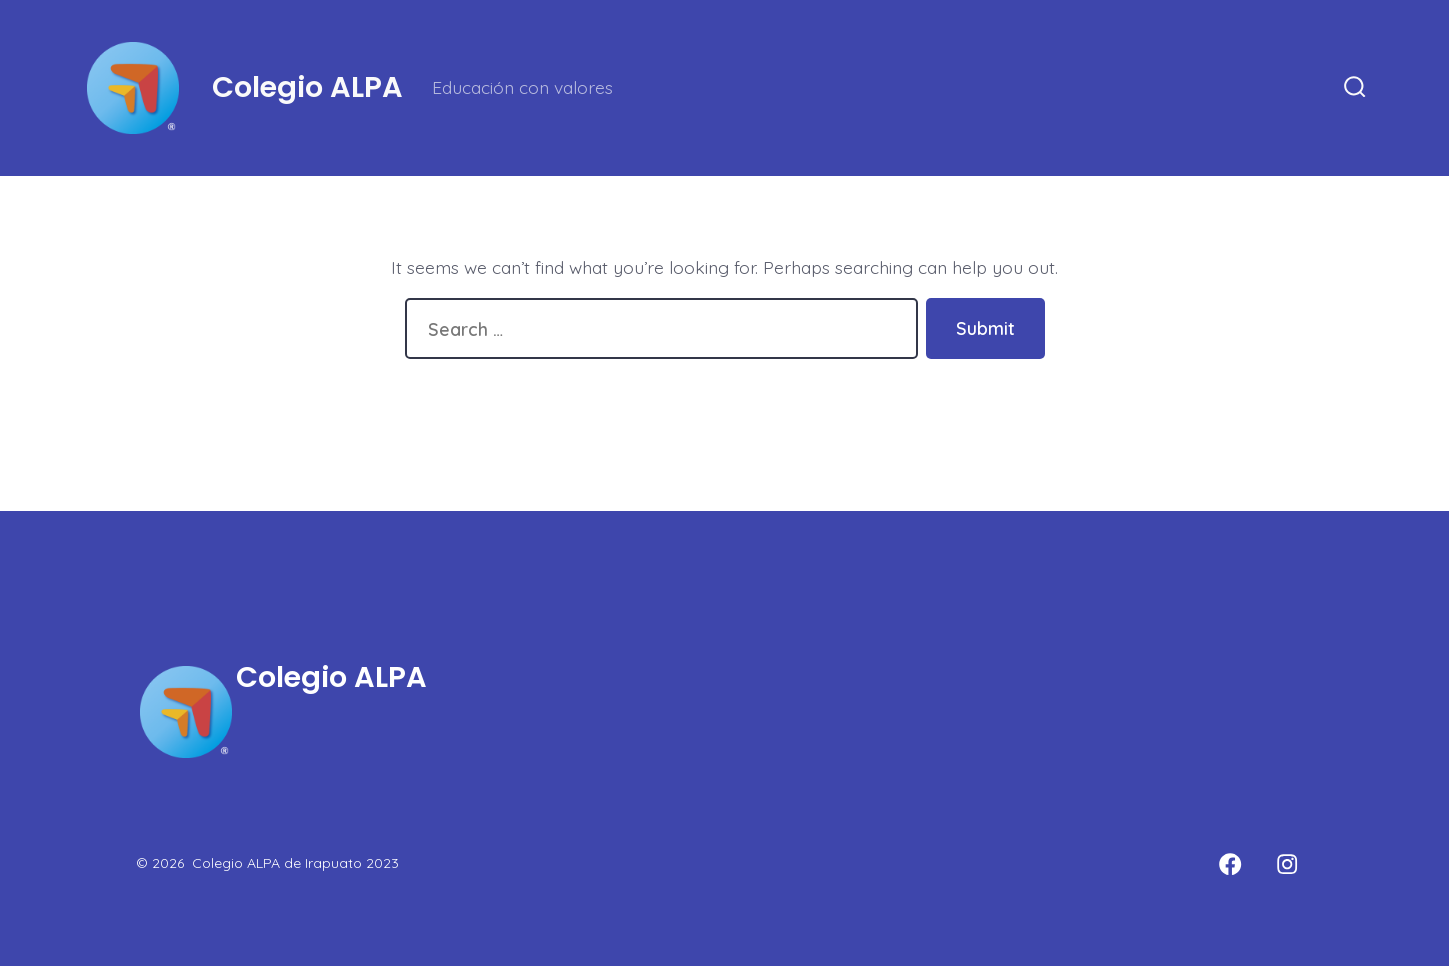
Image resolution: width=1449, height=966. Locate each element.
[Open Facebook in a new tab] (1230, 864)
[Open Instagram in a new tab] (1287, 864)
